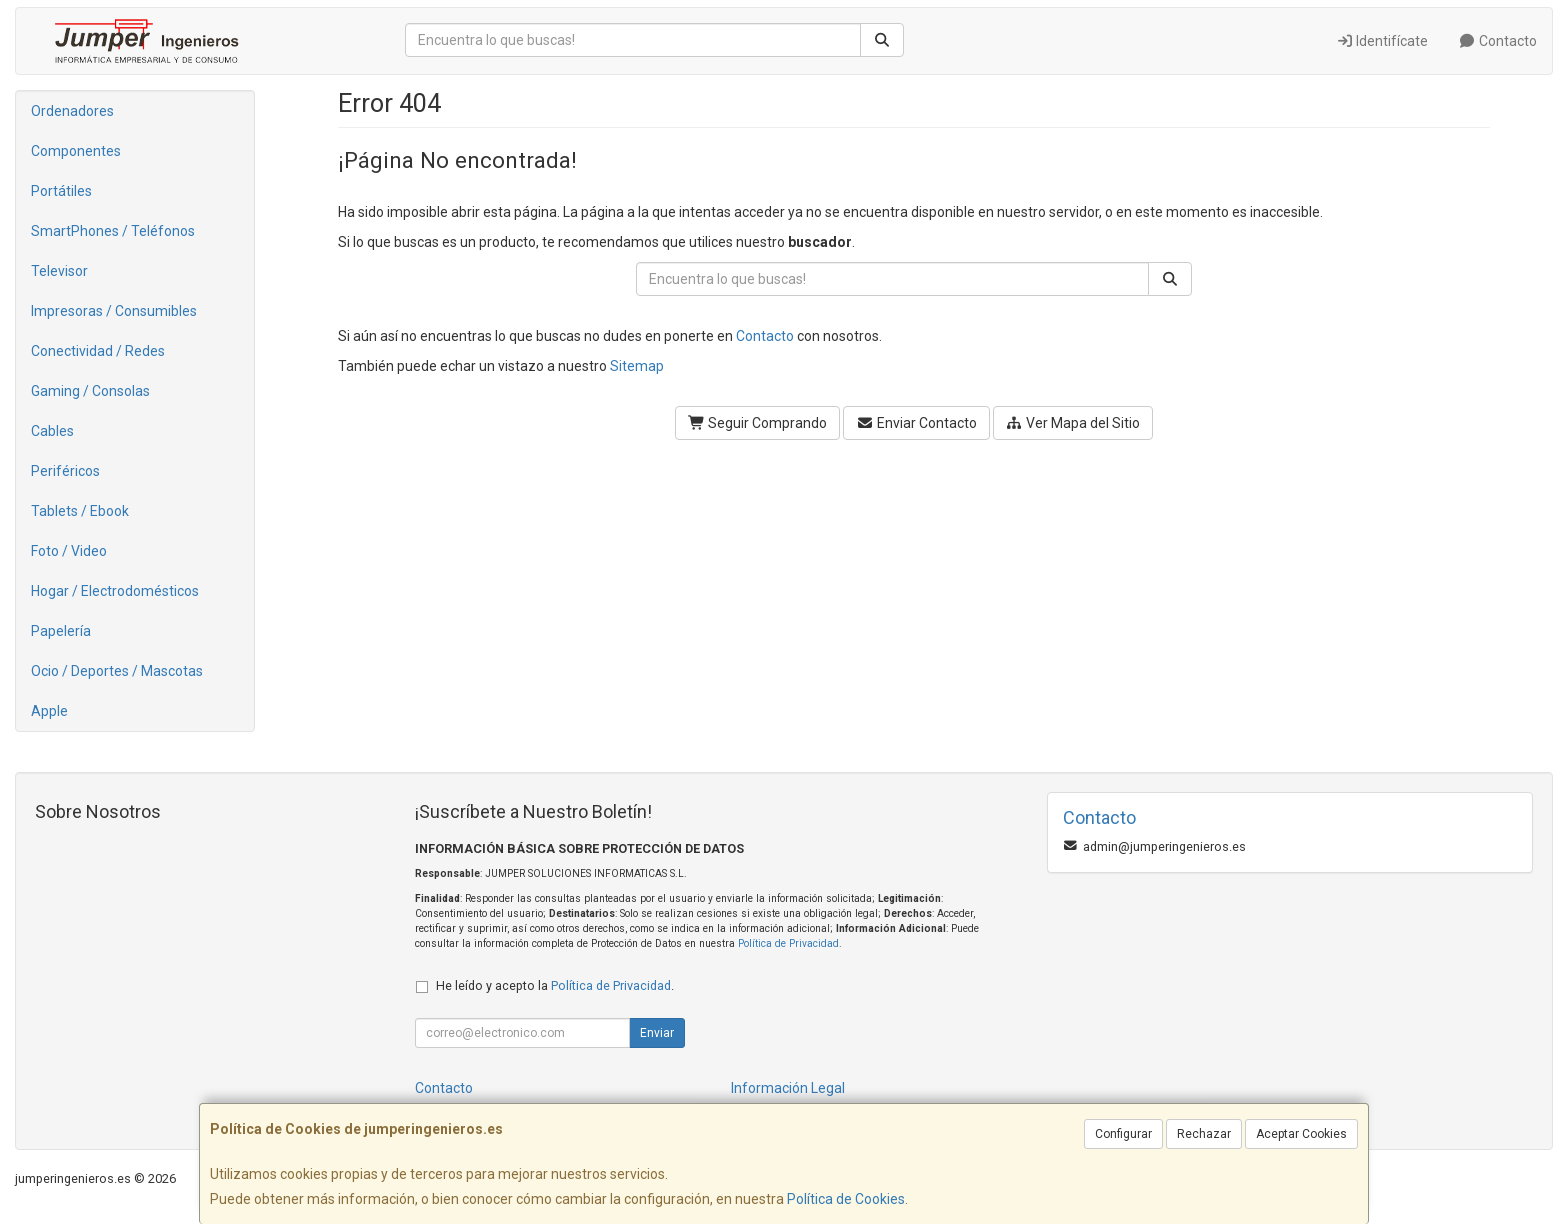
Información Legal (788, 1088)
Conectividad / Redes (98, 351)
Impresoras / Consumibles (114, 311)
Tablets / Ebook (80, 511)
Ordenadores (72, 111)
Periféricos (65, 471)
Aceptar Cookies (1301, 1134)
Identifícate (1382, 41)
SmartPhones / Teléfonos (113, 231)
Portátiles (61, 191)
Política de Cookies (846, 1199)
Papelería (61, 631)
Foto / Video (69, 551)
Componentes (76, 151)
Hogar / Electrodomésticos (115, 591)
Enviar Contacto (916, 423)
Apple (49, 711)
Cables (52, 431)
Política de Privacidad (788, 943)
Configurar (1123, 1134)
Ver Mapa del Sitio (1073, 423)
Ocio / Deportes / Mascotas (117, 671)
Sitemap (637, 366)
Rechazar (1204, 1134)
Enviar (657, 1033)
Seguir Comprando (758, 423)
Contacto (1497, 41)
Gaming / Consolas (90, 391)
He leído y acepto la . (555, 985)
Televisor (59, 271)
